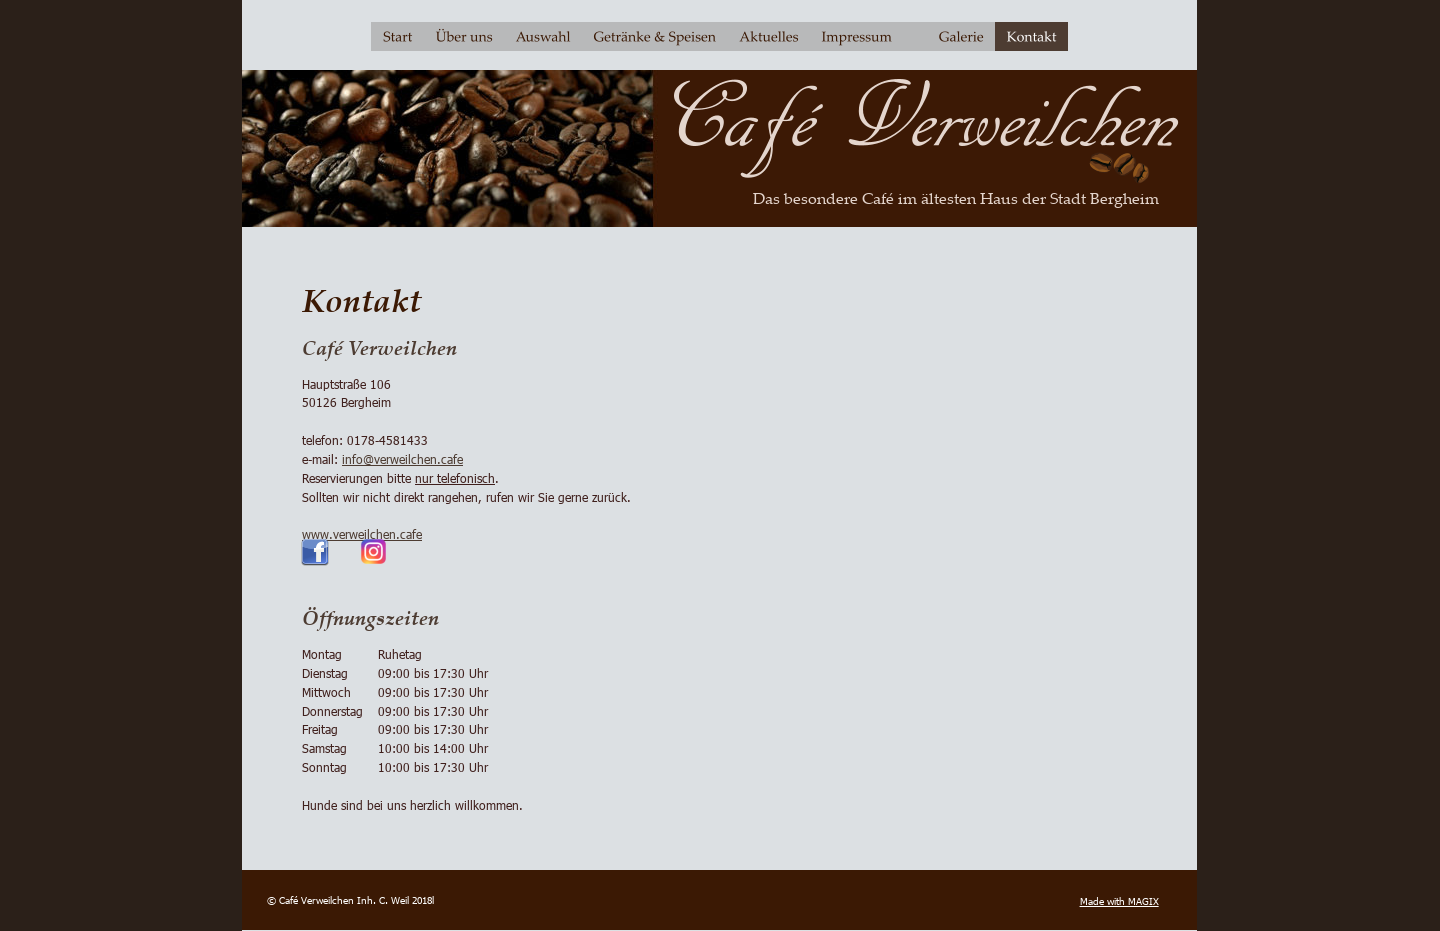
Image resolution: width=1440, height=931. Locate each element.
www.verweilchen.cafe (362, 534)
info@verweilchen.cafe (402, 459)
